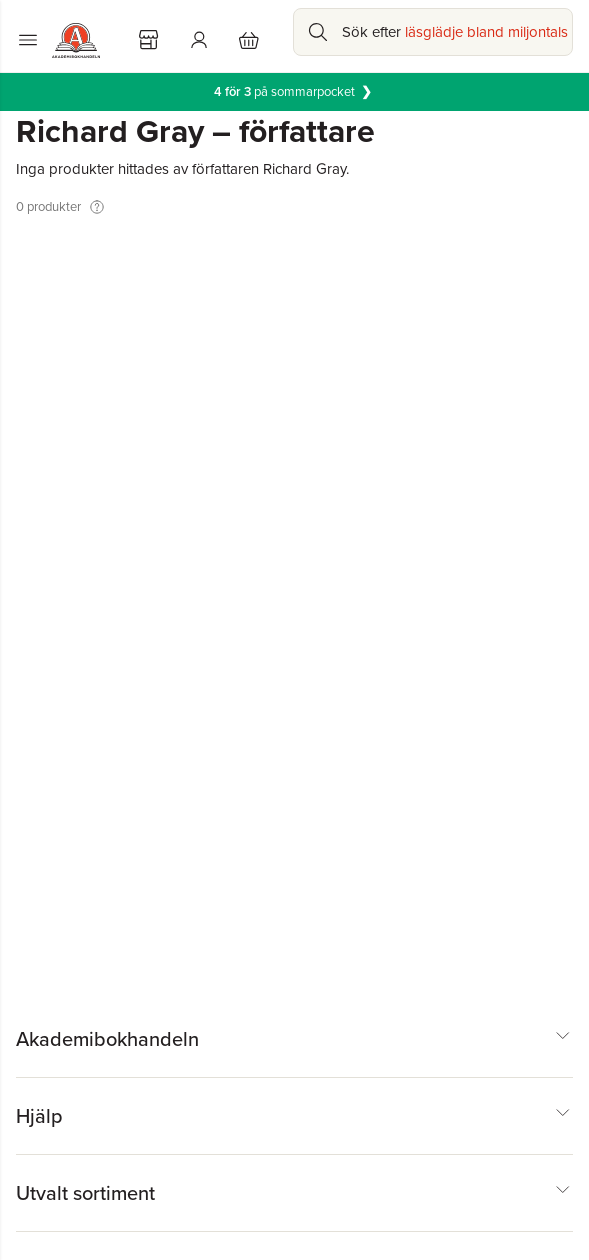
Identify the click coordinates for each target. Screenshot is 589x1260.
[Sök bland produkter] (433, 32)
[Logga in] (199, 40)
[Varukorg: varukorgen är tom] (249, 40)
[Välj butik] (149, 40)
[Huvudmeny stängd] (28, 40)
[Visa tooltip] (97, 207)
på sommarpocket (294, 91)
